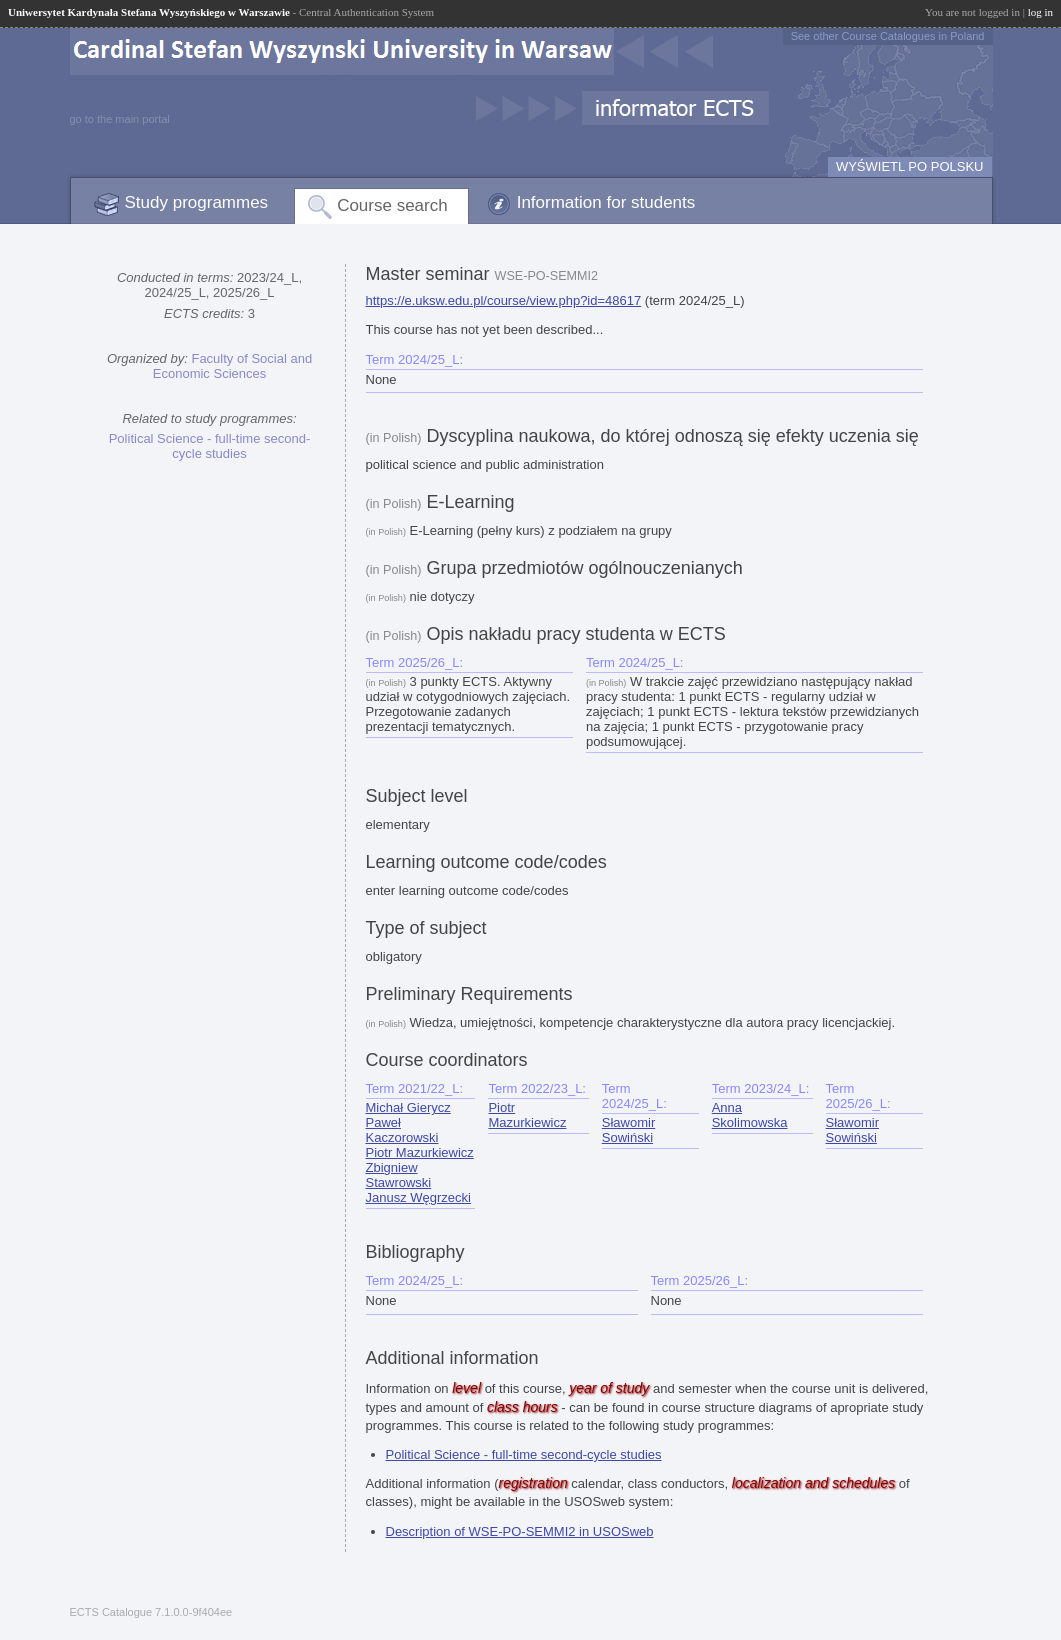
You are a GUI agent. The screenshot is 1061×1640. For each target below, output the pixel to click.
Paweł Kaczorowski (402, 1130)
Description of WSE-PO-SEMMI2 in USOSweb (520, 1531)
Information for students (606, 202)
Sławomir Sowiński (628, 1130)
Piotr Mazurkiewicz (420, 1152)
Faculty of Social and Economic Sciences (232, 366)
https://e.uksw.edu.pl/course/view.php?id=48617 (504, 300)
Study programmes (197, 202)
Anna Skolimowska (750, 1115)
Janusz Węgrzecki (418, 1197)
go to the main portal (120, 119)
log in (1040, 12)
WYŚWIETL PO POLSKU (910, 166)
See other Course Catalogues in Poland (888, 36)
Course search (392, 205)
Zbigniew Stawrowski (399, 1175)
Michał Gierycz (408, 1107)
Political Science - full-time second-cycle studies (210, 446)
